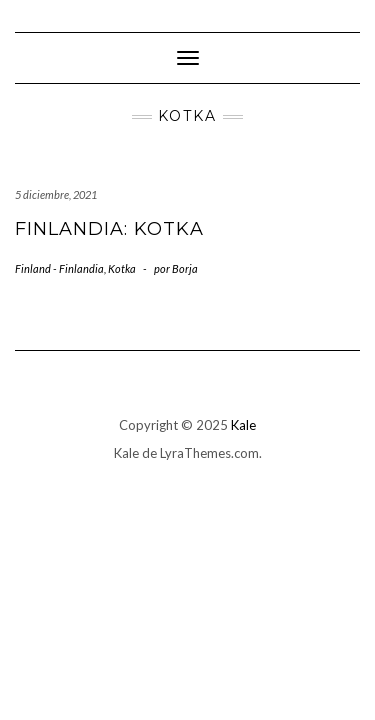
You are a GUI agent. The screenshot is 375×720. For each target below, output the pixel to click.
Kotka (122, 268)
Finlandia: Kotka (109, 229)
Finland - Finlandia (59, 268)
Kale (243, 425)
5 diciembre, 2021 (56, 194)
